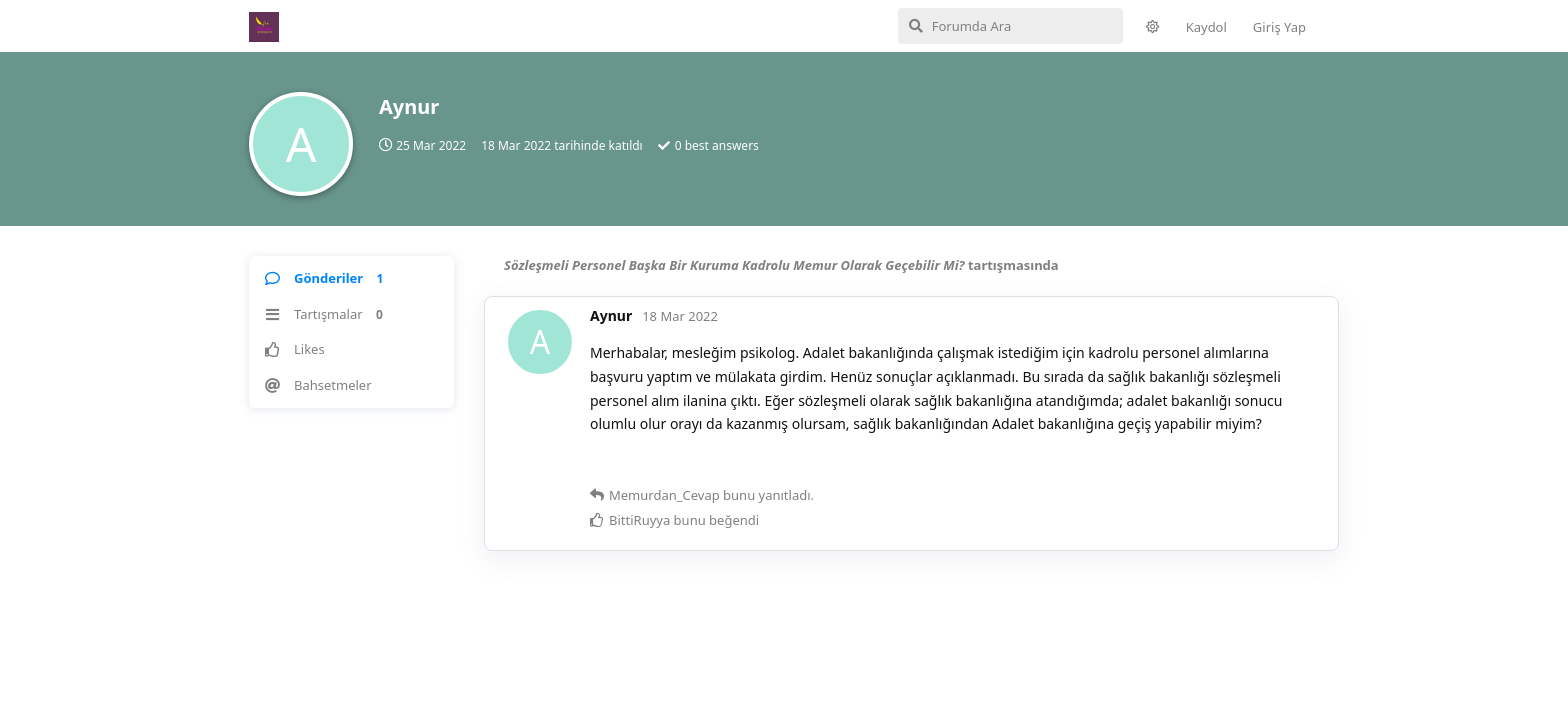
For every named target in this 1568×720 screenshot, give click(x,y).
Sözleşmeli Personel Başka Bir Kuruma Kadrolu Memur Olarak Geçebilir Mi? (734, 265)
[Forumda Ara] (1010, 26)
